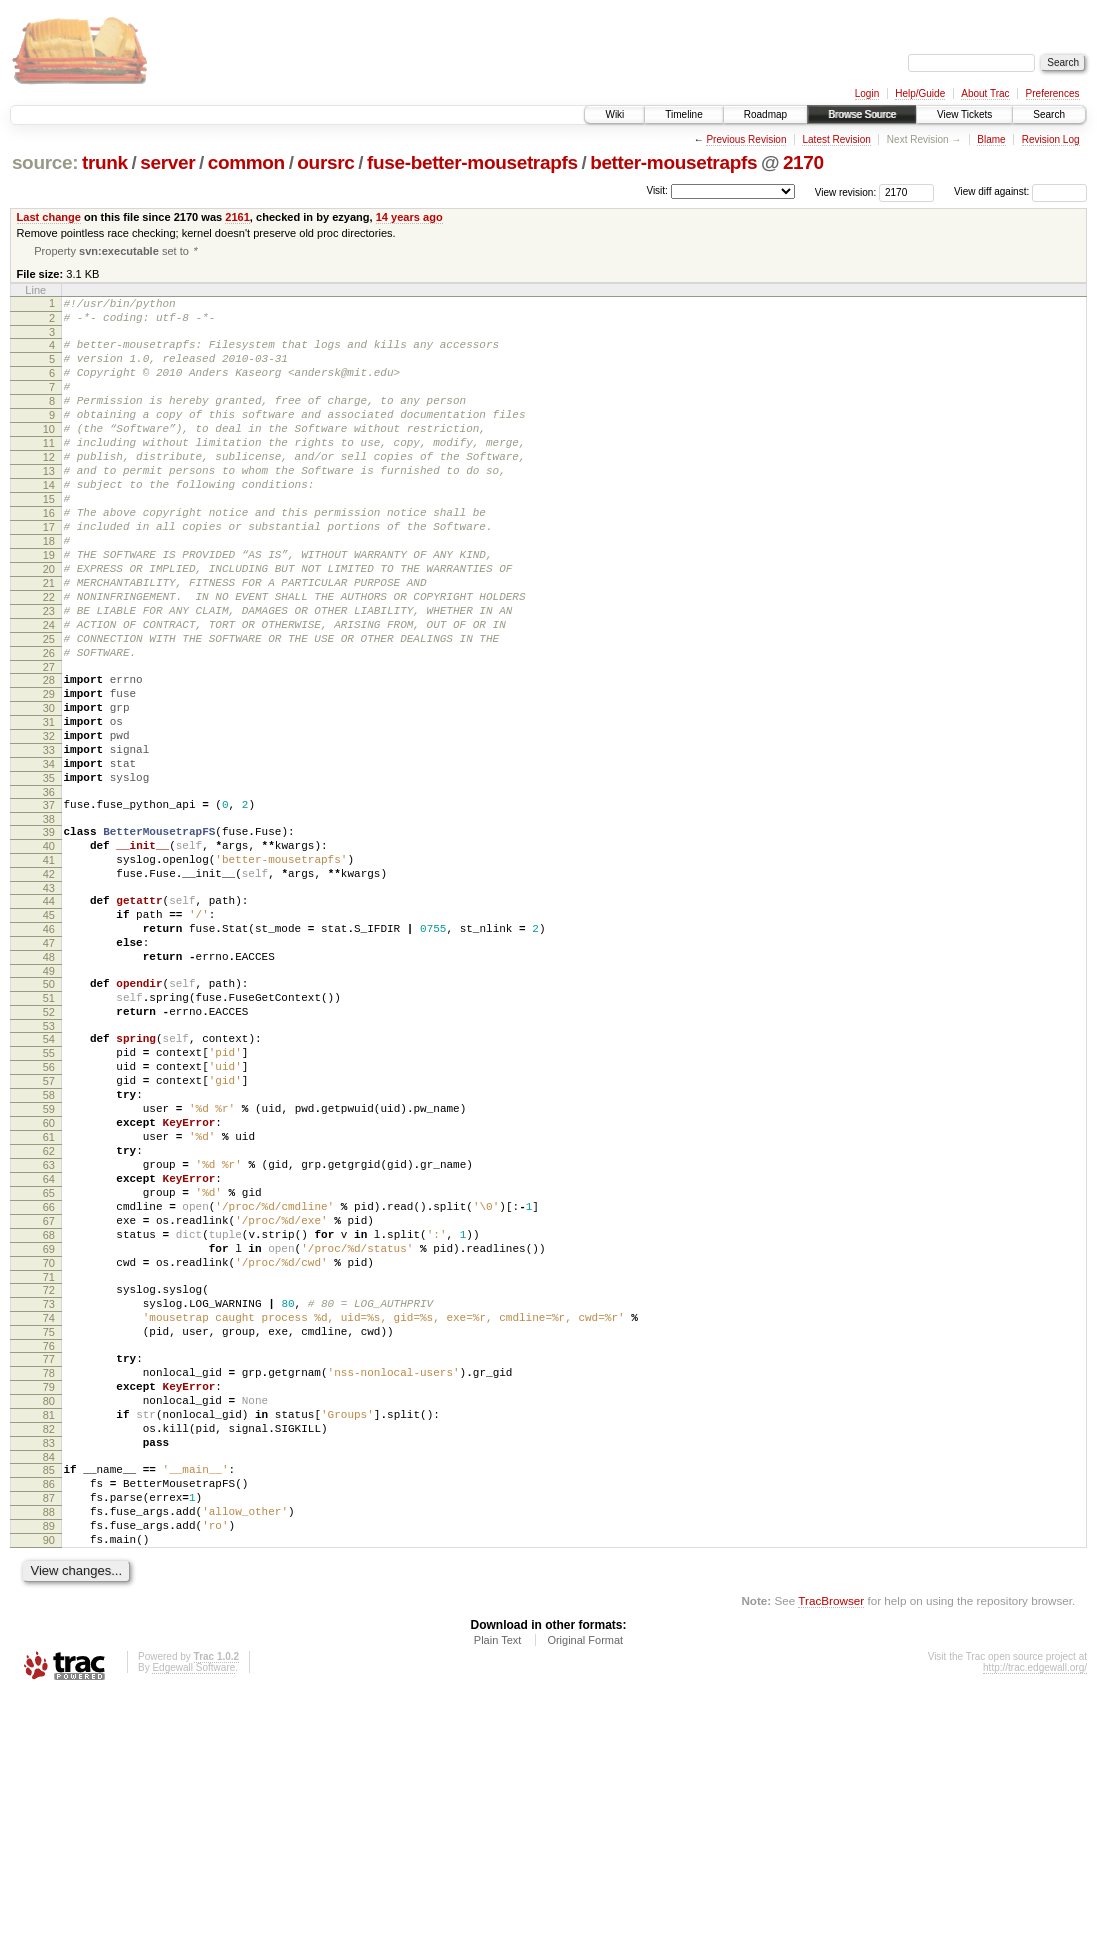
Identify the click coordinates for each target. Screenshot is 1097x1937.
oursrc (325, 162)
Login (867, 93)
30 (49, 791)
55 (49, 1196)
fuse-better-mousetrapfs (472, 162)
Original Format (585, 1882)
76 (49, 1549)
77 (49, 1562)
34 (49, 859)
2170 (803, 162)
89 (49, 1762)
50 (49, 1115)
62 (49, 1315)
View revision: (846, 191)
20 (49, 625)
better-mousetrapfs (673, 162)
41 (49, 970)
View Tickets (964, 114)
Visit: (657, 190)
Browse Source (862, 114)
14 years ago (409, 217)
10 (49, 455)
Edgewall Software (193, 1909)
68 (49, 1417)
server (167, 162)
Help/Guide (920, 93)
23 (49, 676)
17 (49, 574)
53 (49, 1166)
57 (49, 1230)
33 (49, 842)
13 (49, 506)
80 (49, 1613)
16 (49, 557)
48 (49, 1085)
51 (49, 1132)
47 (49, 1068)
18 (49, 591)
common (246, 162)
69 (49, 1434)
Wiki (614, 114)
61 (49, 1298)
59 (49, 1264)
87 (49, 1728)
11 (49, 472)
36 (49, 893)
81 (49, 1630)
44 (49, 1017)
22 (49, 659)
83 (49, 1664)
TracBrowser (831, 1842)
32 (49, 825)
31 (49, 808)
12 (49, 489)
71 (49, 1468)
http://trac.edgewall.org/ (1035, 1909)
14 (49, 523)
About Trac (985, 93)
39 (49, 936)
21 (49, 642)
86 (49, 1711)
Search (1049, 114)
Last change (49, 217)
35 (49, 876)
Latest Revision (836, 139)
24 (49, 693)
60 (49, 1281)
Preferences (1053, 93)
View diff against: (1020, 191)
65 (49, 1366)
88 (49, 1745)
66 (49, 1383)
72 (49, 1481)
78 (49, 1579)
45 (49, 1034)
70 (49, 1451)
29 (49, 774)
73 (49, 1498)
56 (49, 1213)
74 (49, 1515)
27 (49, 744)
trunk (105, 162)
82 (49, 1647)
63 (49, 1332)
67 (49, 1400)
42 (49, 987)
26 (49, 727)
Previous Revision (746, 139)
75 (49, 1532)
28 (49, 757)
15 (49, 540)
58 (49, 1247)
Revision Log (1051, 139)
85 (49, 1694)
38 (49, 923)
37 (49, 906)
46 (49, 1051)
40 (49, 953)
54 (49, 1179)
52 (49, 1149)
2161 (237, 217)
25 (49, 710)
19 (49, 608)
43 (49, 1004)
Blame (991, 139)
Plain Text (498, 1882)
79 (49, 1596)
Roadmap (765, 114)
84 (49, 1681)
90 (49, 1779)
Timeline (683, 114)
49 (49, 1102)
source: (45, 162)
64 (49, 1349)
